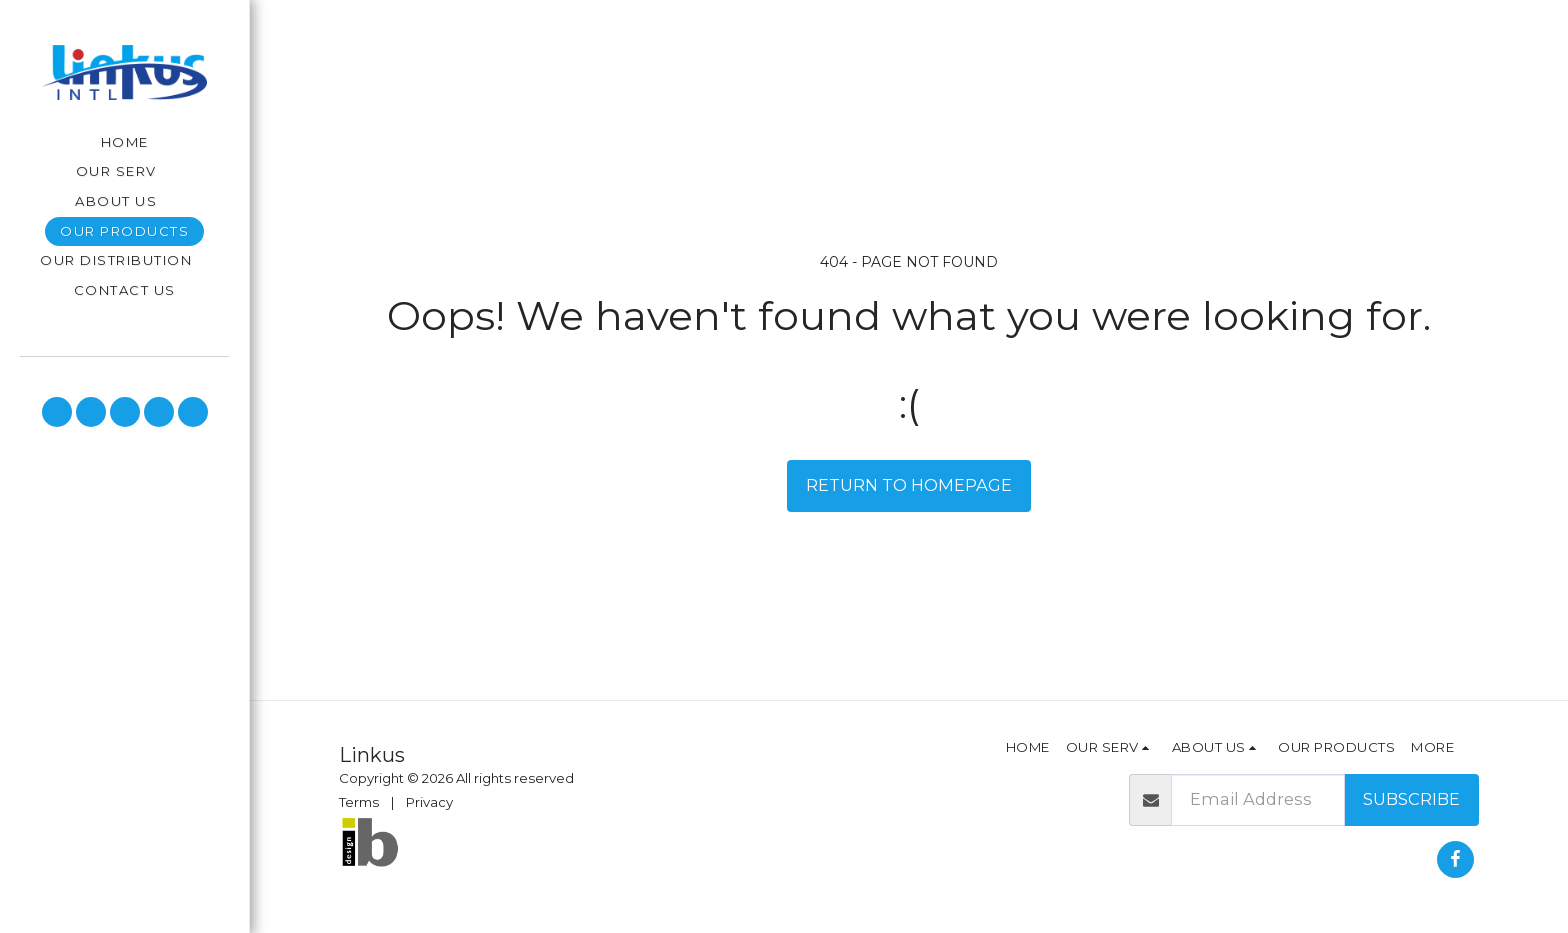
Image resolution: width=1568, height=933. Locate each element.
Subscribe (1411, 799)
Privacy (429, 802)
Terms (359, 802)
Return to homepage (909, 485)
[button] (125, 172)
